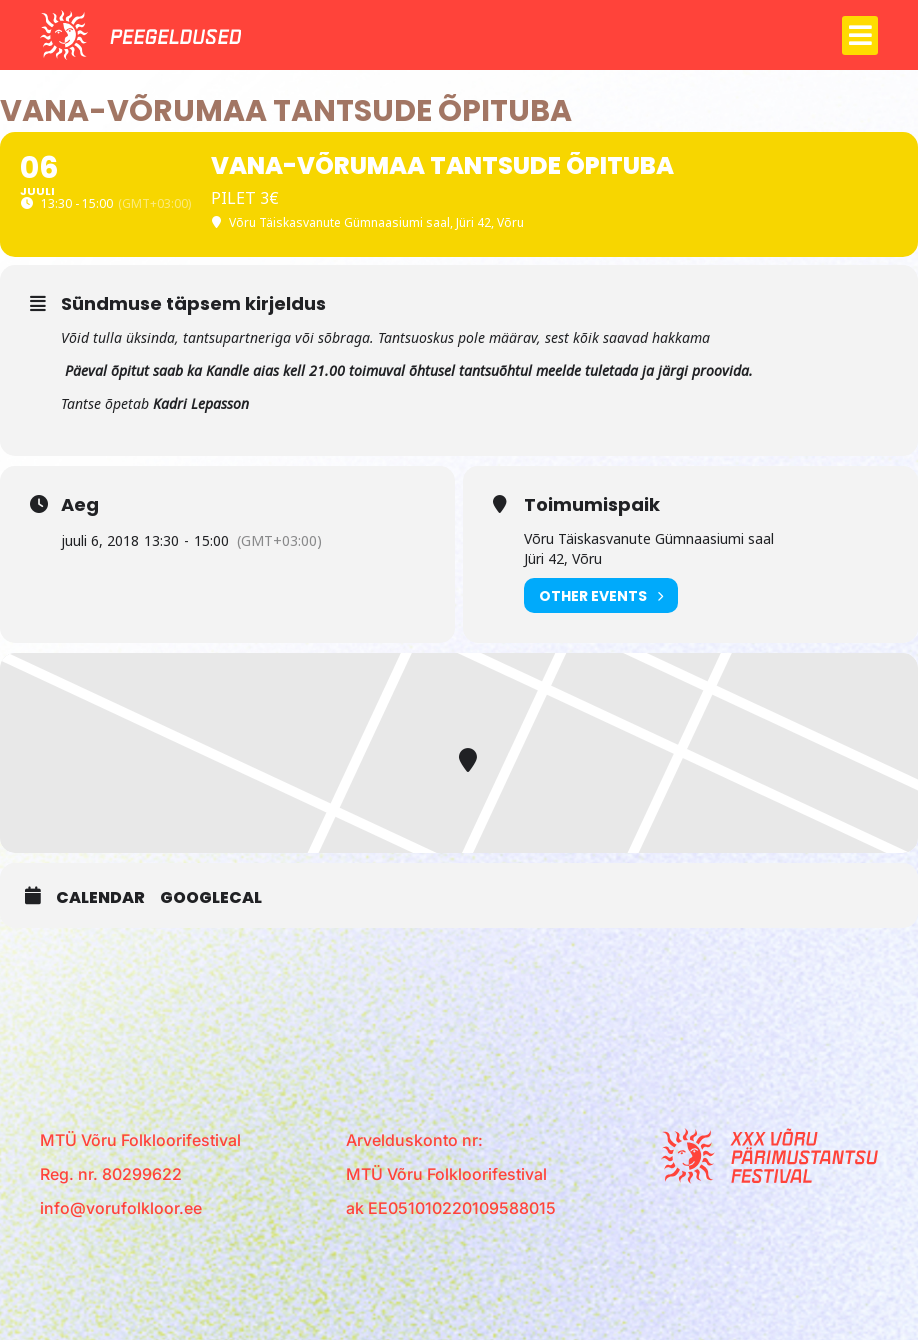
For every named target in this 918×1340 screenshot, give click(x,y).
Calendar (100, 898)
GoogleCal (211, 898)
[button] (860, 35)
